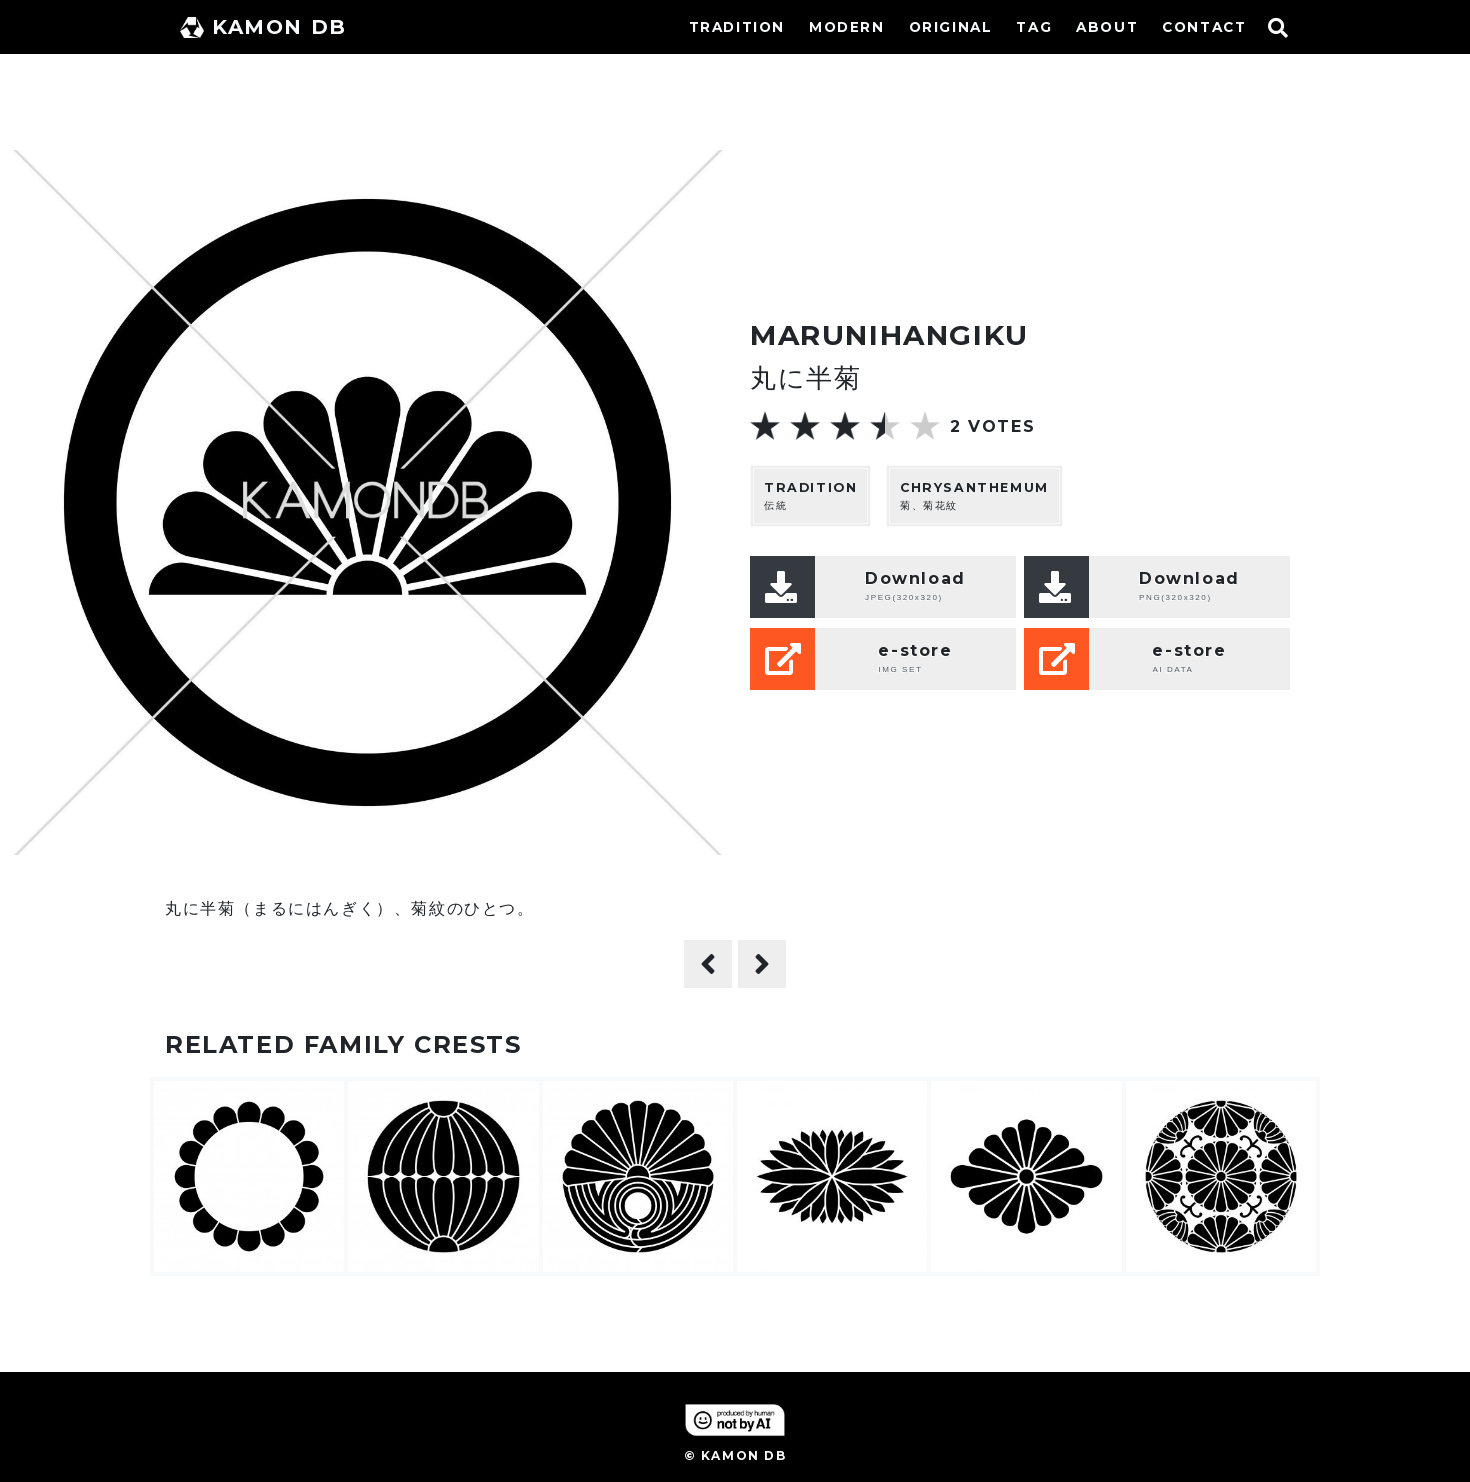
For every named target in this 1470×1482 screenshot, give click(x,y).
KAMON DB (263, 27)
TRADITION (737, 27)
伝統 (810, 495)
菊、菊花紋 (974, 495)
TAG (1034, 27)
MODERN (847, 27)
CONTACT (1204, 27)
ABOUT (1107, 27)
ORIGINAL (951, 27)
